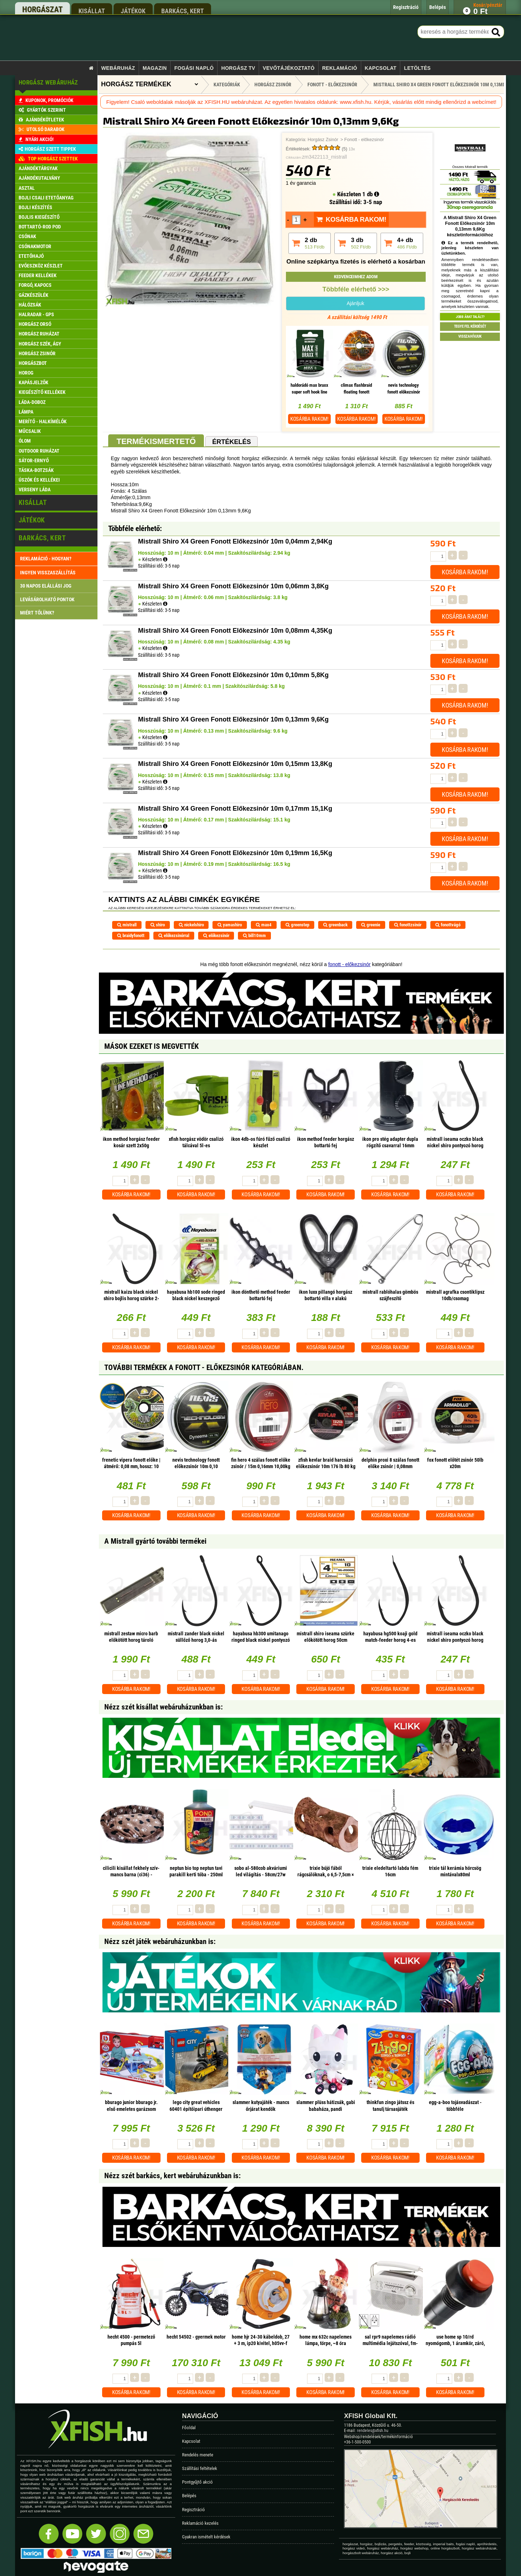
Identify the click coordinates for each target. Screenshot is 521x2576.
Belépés (189, 2495)
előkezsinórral (173, 935)
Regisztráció (193, 2509)
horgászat (42, 9)
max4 (264, 924)
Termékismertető (156, 441)
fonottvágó (447, 924)
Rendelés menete (197, 2454)
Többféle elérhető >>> (355, 289)
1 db (370, 194)
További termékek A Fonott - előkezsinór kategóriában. (203, 1367)
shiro (157, 924)
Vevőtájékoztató (288, 68)
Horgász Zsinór (322, 139)
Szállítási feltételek (199, 2468)
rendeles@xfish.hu (372, 2430)
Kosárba (309, 419)
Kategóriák (227, 84)
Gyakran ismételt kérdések (206, 2536)
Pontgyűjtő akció (197, 2482)
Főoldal (189, 2427)
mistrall (127, 924)
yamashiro (230, 924)
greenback (335, 924)
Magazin (155, 68)
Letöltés (417, 68)
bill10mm (254, 935)
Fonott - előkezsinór (364, 139)
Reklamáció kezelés (200, 2523)
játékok (133, 10)
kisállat (91, 10)
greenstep (297, 924)
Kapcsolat (381, 68)
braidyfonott (130, 935)
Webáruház (118, 68)
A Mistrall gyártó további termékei (155, 1541)
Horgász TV (238, 68)
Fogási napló (194, 68)
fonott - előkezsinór (349, 964)
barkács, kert (182, 10)
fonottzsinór (407, 924)
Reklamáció (339, 68)
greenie (370, 924)
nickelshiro (191, 924)
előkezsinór (216, 935)
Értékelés (231, 441)
